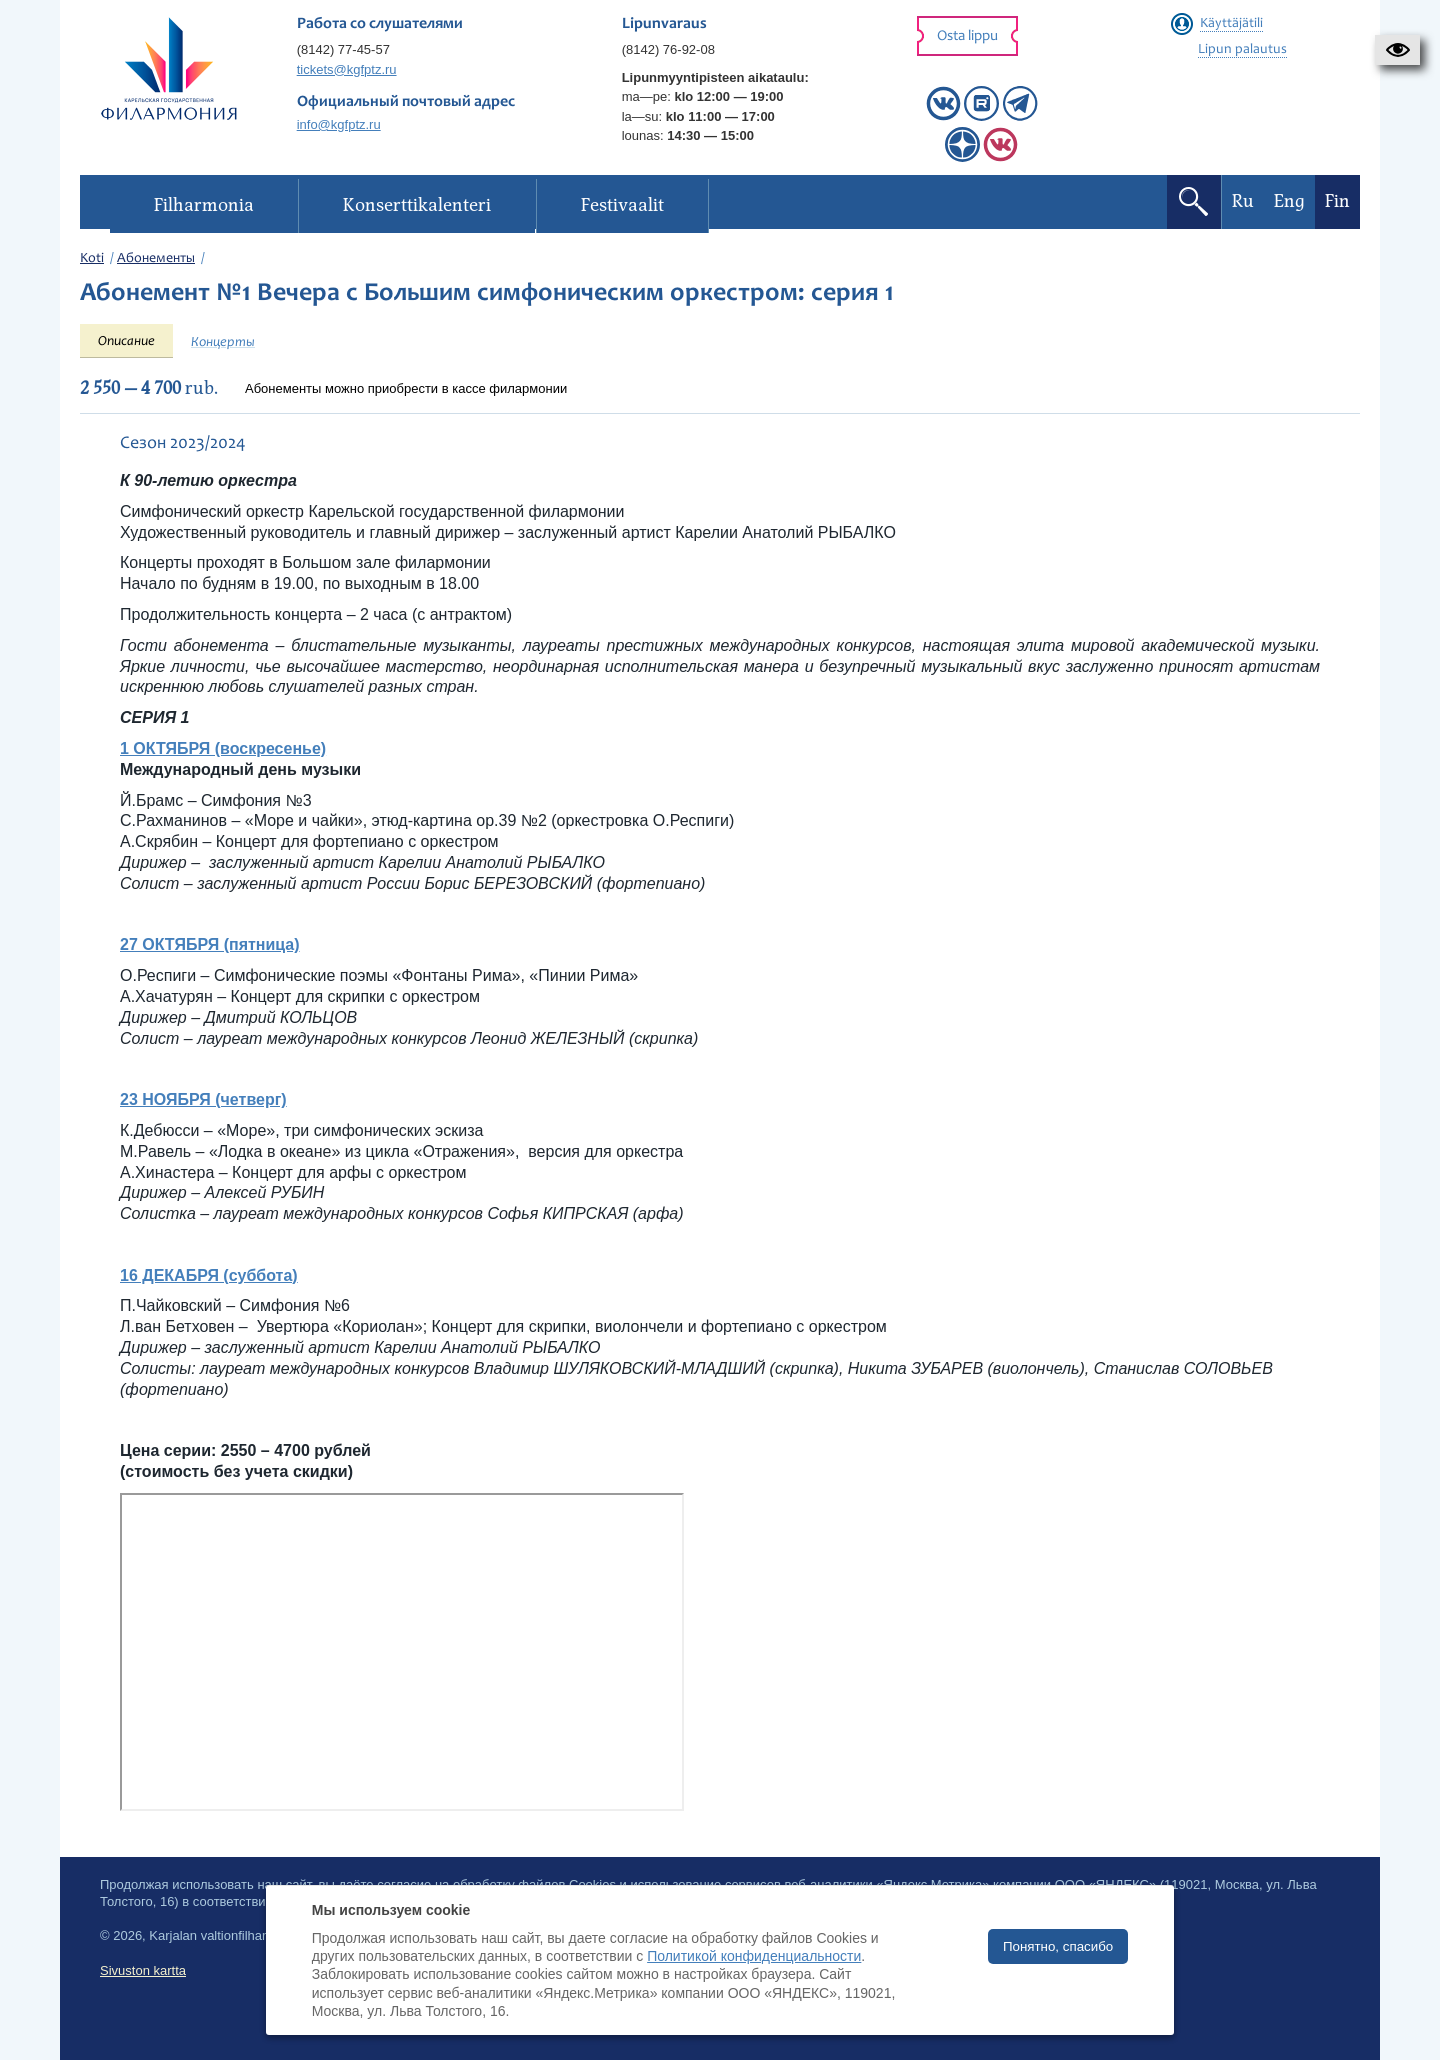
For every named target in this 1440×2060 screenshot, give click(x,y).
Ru (1243, 201)
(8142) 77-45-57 (343, 49)
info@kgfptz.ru (339, 124)
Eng (1289, 201)
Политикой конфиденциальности (754, 1956)
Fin (1337, 201)
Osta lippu (967, 36)
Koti (92, 259)
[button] (1397, 50)
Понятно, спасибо (1058, 1946)
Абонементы (156, 259)
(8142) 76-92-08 (668, 49)
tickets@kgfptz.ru (347, 69)
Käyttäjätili (1231, 24)
